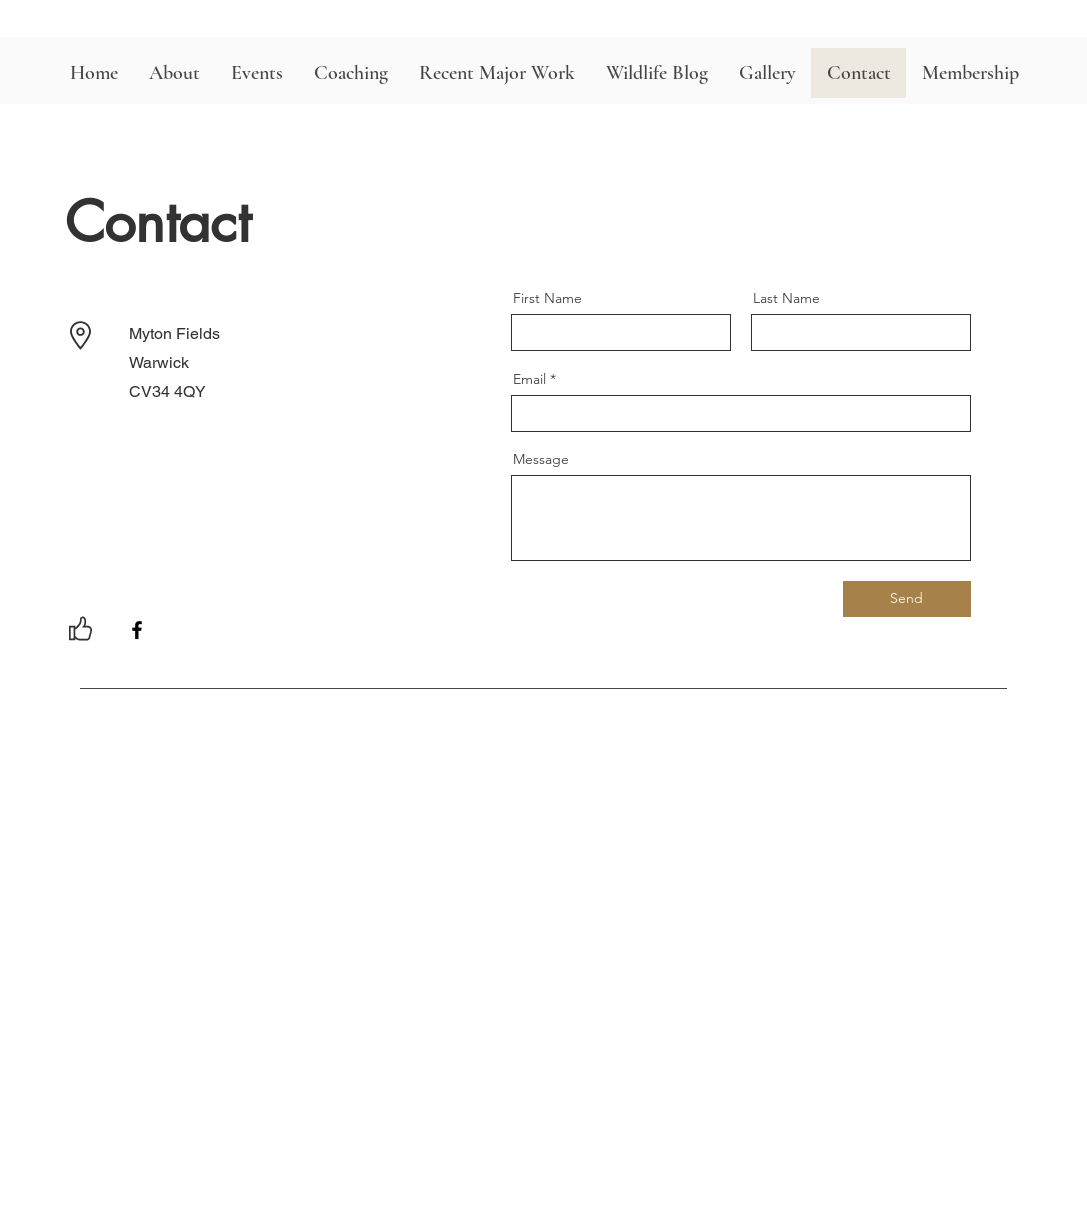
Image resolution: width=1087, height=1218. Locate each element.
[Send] (907, 599)
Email (529, 379)
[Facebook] (137, 630)
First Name (547, 298)
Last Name (786, 298)
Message (541, 459)
